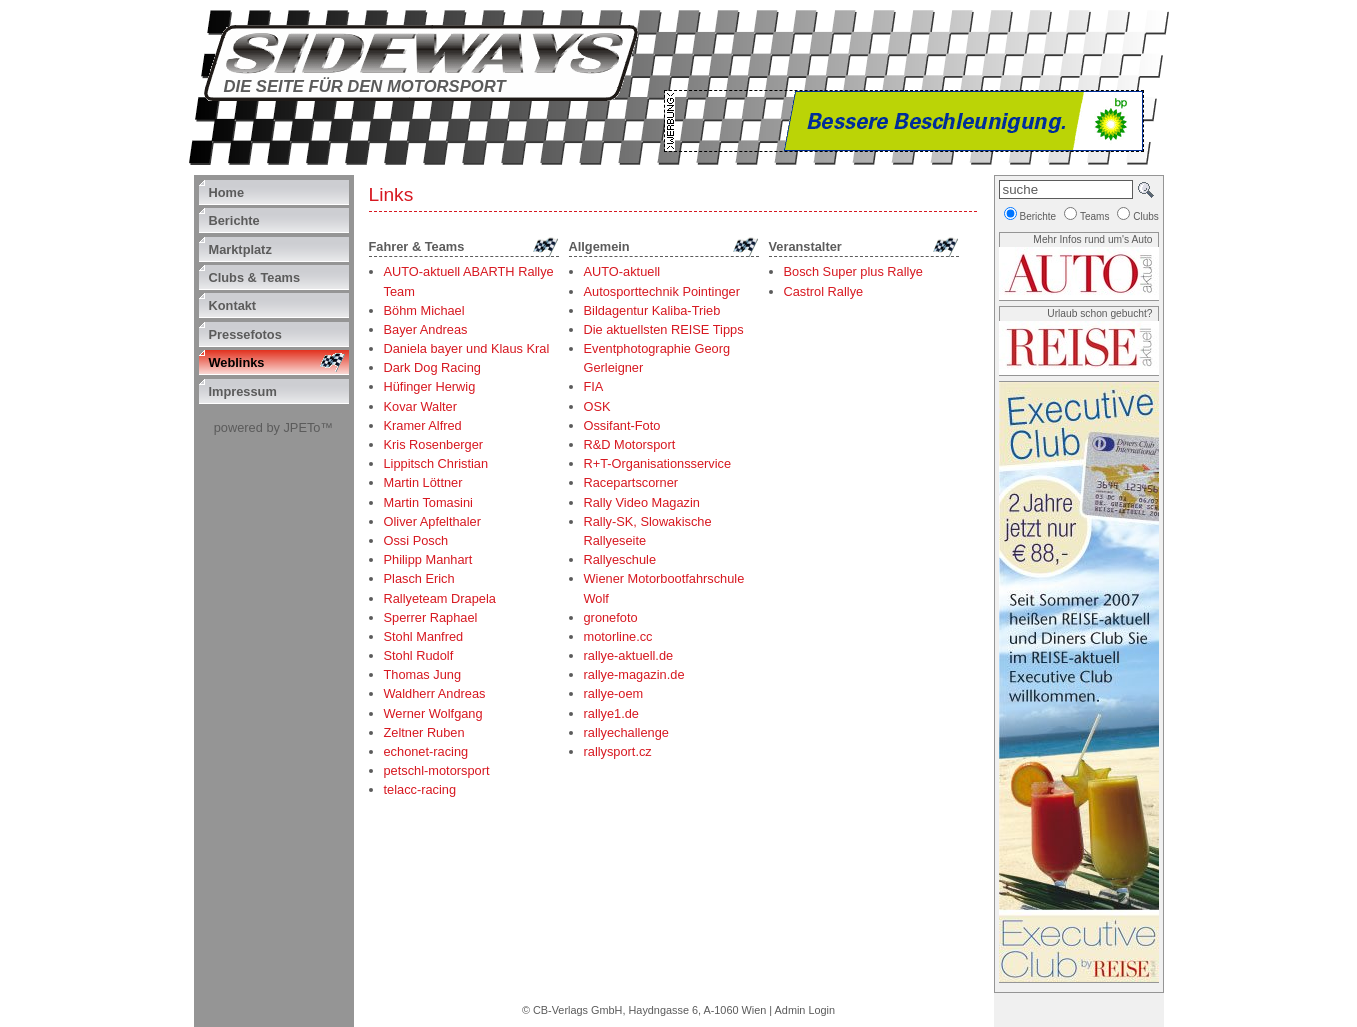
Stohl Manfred (424, 636)
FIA (594, 386)
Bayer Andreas (426, 329)
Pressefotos (245, 334)
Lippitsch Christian (436, 463)
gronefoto (611, 617)
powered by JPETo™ (274, 427)
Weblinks (237, 362)
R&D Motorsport (630, 444)
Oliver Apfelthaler (432, 521)
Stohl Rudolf (419, 655)
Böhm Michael (424, 310)
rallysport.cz (618, 751)
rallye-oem (614, 693)
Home (227, 192)
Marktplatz (240, 249)
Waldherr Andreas (435, 693)
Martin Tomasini (428, 502)
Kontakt (233, 305)
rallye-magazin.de (634, 674)
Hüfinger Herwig (430, 386)
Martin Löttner (423, 482)
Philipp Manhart (428, 559)
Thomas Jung (423, 674)
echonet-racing (426, 751)
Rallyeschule (620, 559)
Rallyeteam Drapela (440, 598)
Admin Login (805, 1010)
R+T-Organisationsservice (658, 463)
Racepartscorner (631, 482)
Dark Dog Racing (432, 367)
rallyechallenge (626, 732)
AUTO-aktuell (622, 271)
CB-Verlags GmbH (577, 1010)
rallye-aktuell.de (629, 655)
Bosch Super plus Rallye (853, 271)
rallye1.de (612, 713)
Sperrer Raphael (431, 617)
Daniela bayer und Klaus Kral (467, 348)
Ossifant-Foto (622, 425)
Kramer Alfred (423, 425)
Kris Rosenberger (434, 444)
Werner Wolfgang (433, 713)
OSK (597, 406)
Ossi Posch (416, 540)
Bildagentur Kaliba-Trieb (652, 310)
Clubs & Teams (255, 277)
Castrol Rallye (824, 291)
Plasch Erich (419, 578)
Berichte (234, 220)
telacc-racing (420, 789)
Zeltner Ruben (424, 732)
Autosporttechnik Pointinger (662, 291)
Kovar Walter (420, 406)
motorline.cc (618, 636)
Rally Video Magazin (642, 502)
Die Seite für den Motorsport (365, 86)
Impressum (243, 391)
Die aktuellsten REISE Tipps (664, 329)
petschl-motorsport (437, 770)
